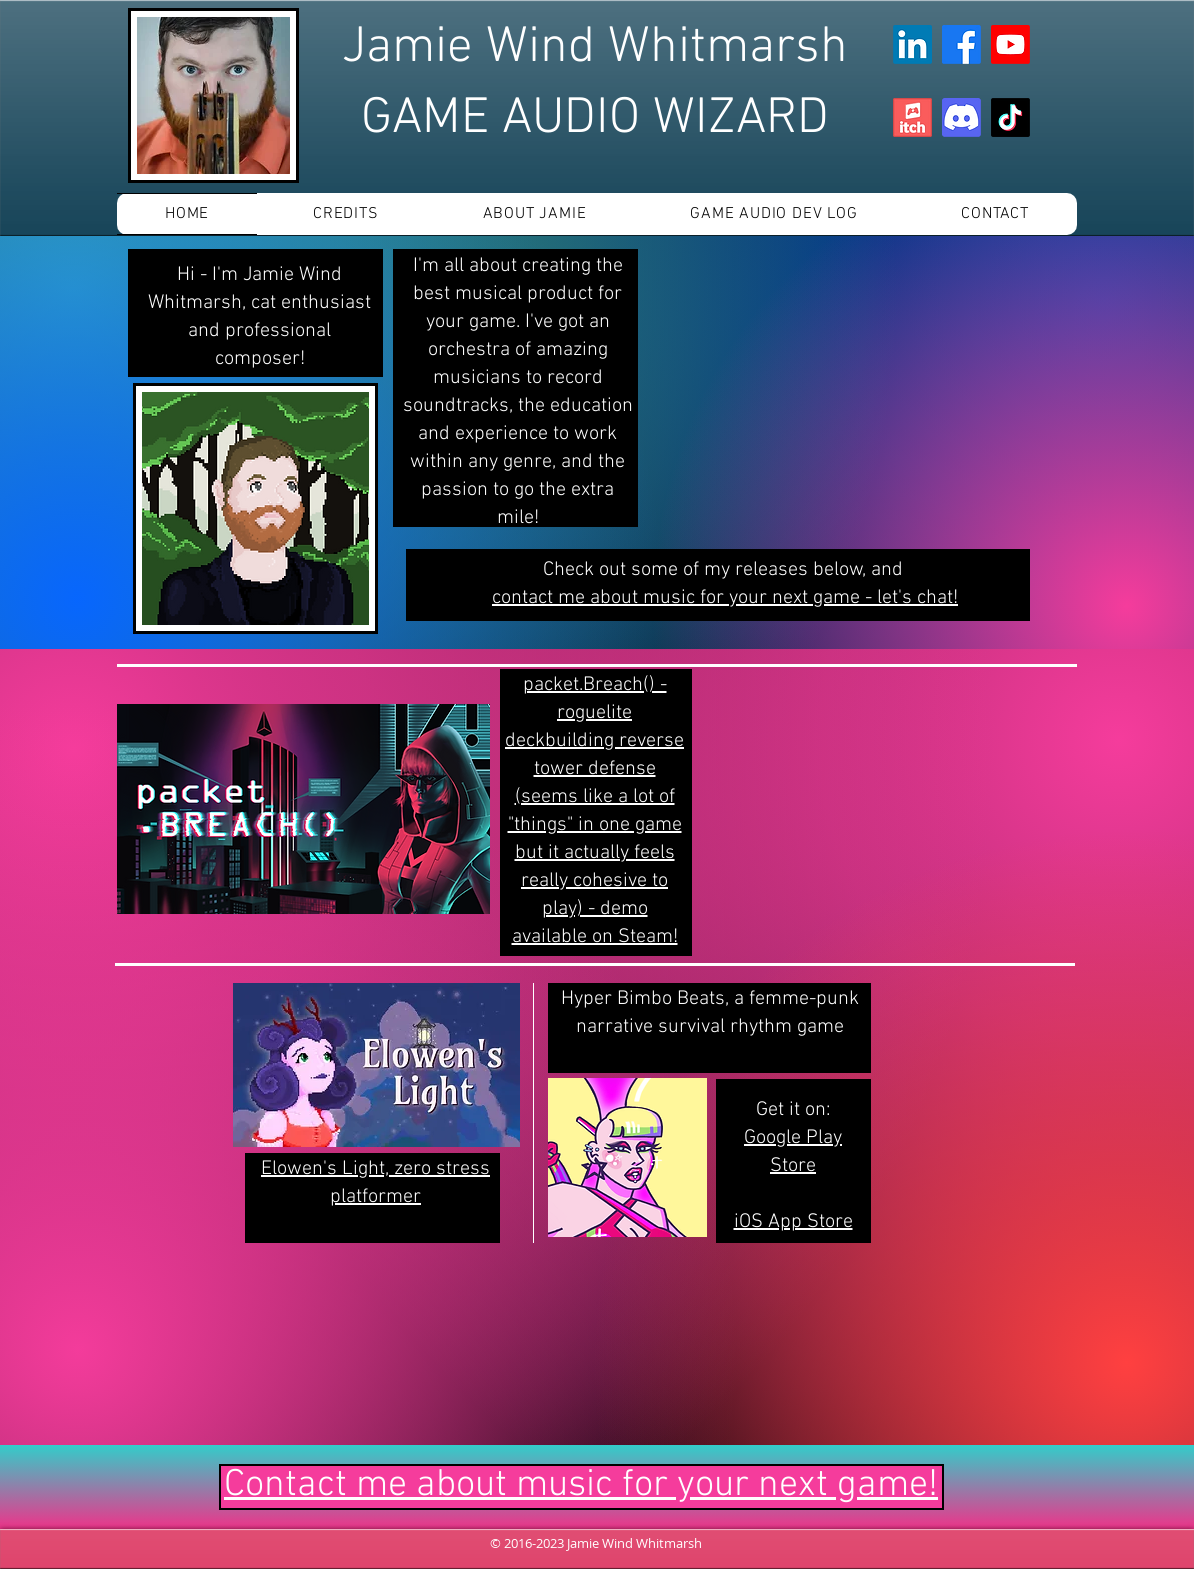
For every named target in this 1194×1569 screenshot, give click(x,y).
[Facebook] (961, 44)
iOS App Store (793, 1222)
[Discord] (961, 117)
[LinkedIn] (912, 44)
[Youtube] (1010, 44)
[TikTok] (1010, 117)
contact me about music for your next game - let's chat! (725, 598)
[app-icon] (912, 117)
